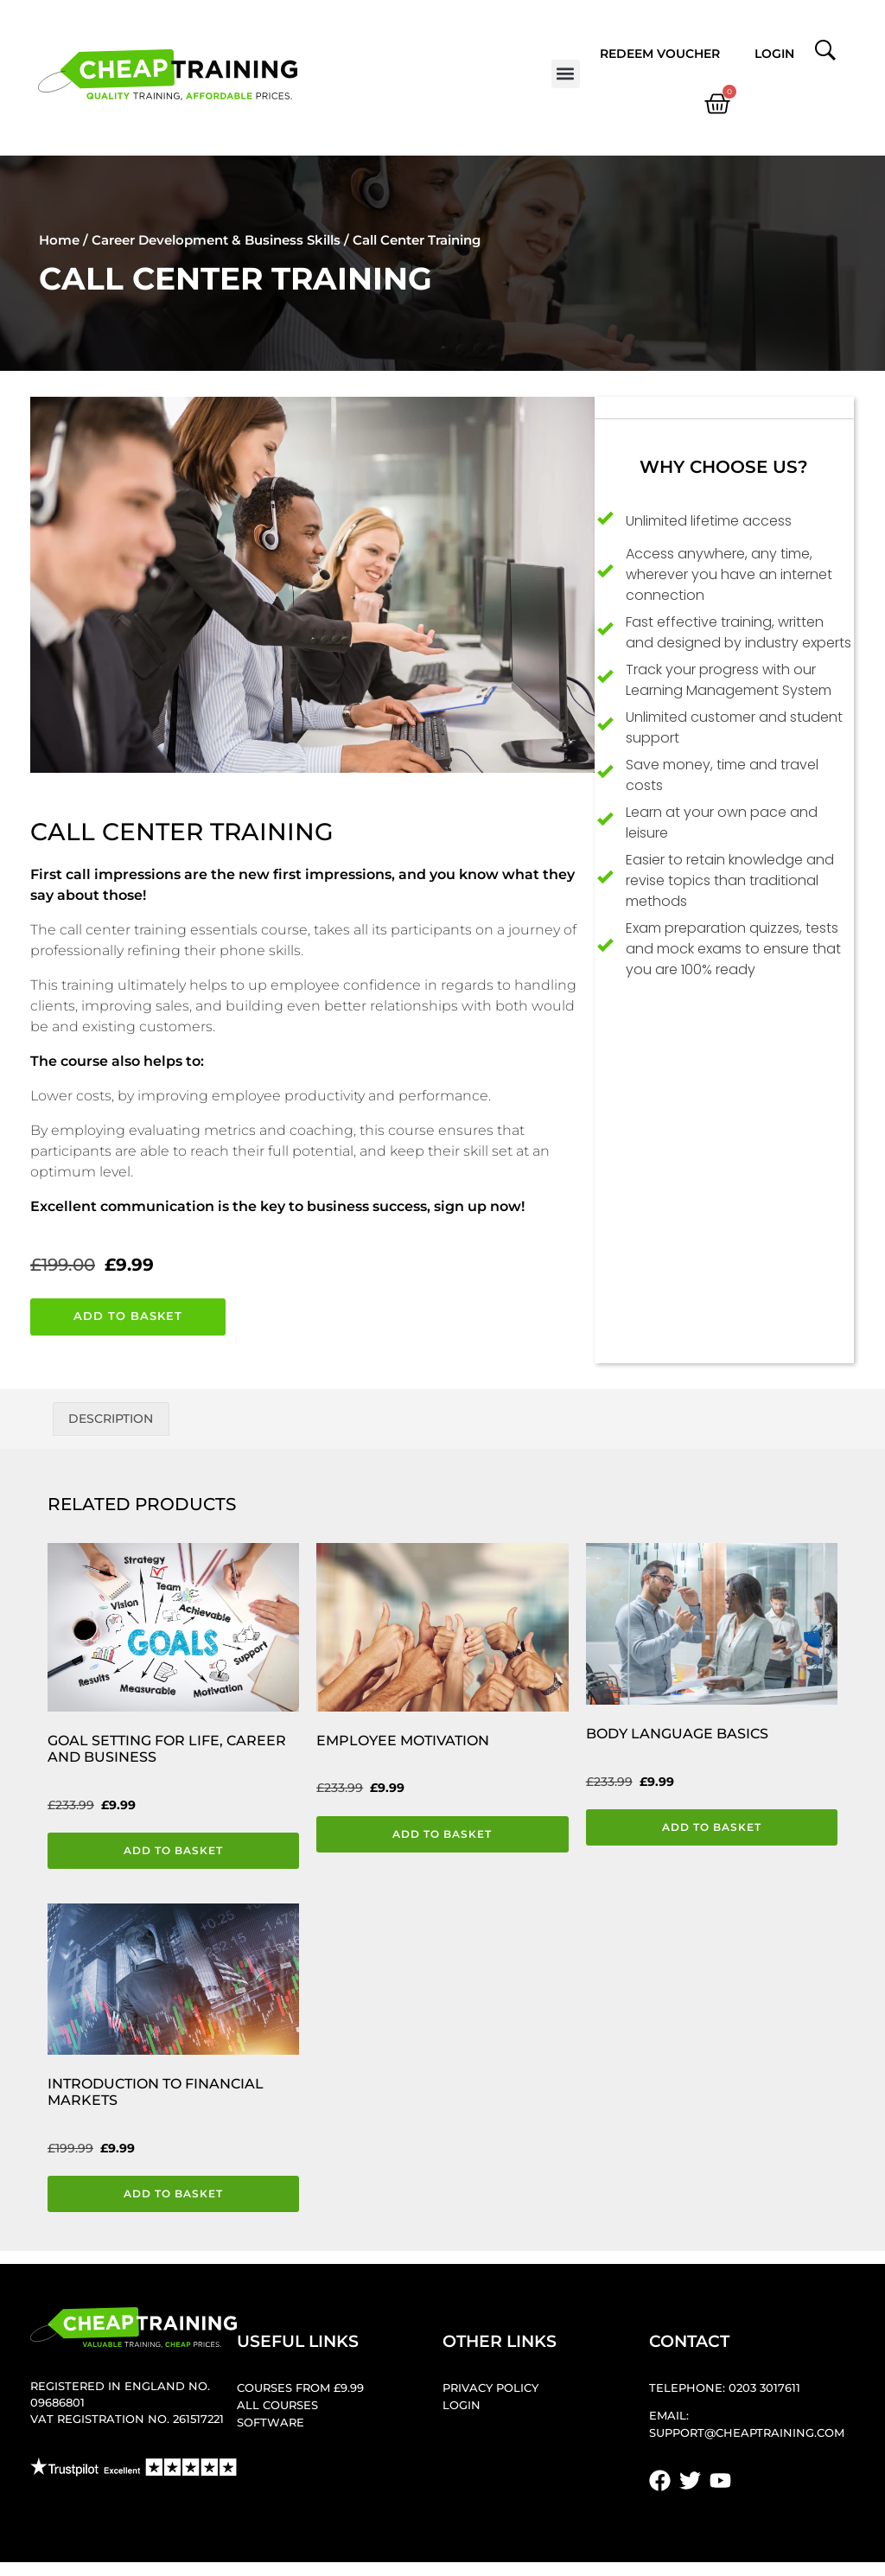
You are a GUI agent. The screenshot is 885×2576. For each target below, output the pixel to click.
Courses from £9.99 (300, 2389)
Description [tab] (110, 1418)
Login (774, 53)
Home (59, 240)
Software (270, 2424)
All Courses (277, 2407)
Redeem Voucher (660, 53)
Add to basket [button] (173, 1850)
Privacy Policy (490, 2389)
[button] (565, 74)
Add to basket (127, 1316)
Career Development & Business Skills (216, 240)
